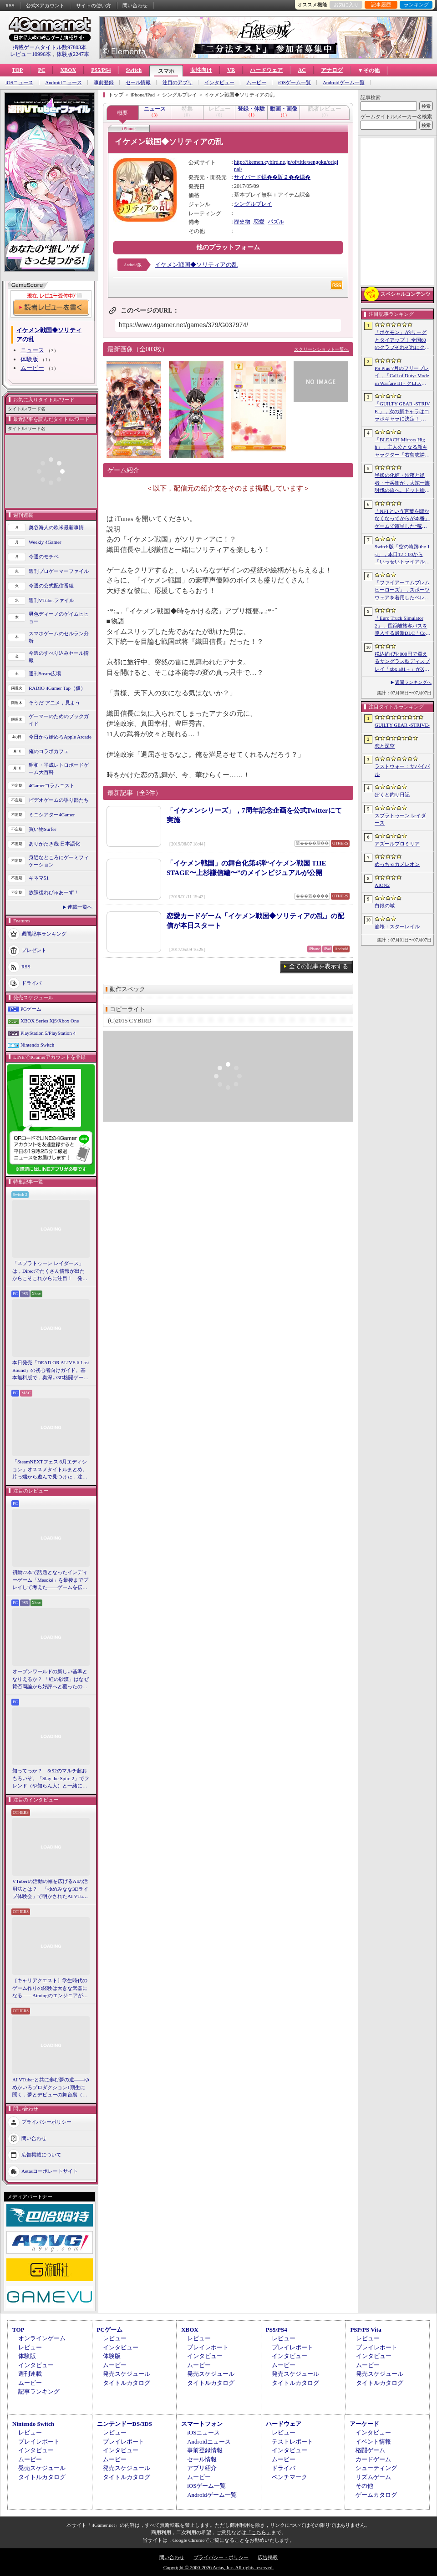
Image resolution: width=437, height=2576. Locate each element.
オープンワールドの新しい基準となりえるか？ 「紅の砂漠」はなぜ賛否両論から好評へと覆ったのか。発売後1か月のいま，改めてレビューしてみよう (50, 1679)
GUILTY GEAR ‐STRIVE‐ (402, 725)
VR (231, 70)
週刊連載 (30, 2373)
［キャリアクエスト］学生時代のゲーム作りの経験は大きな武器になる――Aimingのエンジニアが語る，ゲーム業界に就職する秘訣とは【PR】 (50, 1988)
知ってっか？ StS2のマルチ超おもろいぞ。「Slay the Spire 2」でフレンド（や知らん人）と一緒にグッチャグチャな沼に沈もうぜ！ (50, 1779)
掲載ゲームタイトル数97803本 (49, 47)
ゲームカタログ (376, 2494)
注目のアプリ (178, 82)
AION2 (382, 885)
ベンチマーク (289, 2477)
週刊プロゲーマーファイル (59, 571)
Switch (134, 70)
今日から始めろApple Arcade (60, 736)
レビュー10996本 (30, 54)
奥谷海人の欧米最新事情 (56, 527)
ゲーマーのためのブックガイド (59, 720)
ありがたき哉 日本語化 (54, 843)
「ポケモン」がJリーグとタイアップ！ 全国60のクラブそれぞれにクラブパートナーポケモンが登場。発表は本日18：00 (402, 340)
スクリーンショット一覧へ (321, 349)
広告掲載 (268, 2557)
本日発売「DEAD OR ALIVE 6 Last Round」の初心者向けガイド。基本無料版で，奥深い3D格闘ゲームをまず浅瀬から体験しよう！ (50, 1371)
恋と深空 (385, 746)
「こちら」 (258, 2532)
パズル (276, 221)
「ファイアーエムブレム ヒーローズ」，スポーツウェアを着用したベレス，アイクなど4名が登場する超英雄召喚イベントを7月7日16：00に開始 (402, 591)
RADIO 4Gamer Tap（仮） (57, 688)
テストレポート (292, 2441)
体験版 (29, 359)
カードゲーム (373, 2459)
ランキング (416, 4)
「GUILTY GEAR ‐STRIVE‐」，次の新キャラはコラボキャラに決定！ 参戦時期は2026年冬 (402, 412)
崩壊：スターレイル (397, 926)
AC (301, 70)
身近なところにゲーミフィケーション (59, 861)
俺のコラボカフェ (49, 751)
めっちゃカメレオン (397, 864)
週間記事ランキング (43, 933)
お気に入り (346, 4)
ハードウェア (266, 70)
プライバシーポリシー (46, 2121)
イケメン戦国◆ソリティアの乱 (196, 264)
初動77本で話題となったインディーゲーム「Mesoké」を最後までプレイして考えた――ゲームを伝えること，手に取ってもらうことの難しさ (50, 1580)
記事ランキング (39, 2391)
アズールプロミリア (397, 843)
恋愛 (259, 221)
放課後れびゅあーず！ (54, 892)
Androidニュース (63, 82)
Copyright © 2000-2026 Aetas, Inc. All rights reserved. (218, 2567)
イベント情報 (373, 2441)
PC (41, 70)
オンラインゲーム (42, 2338)
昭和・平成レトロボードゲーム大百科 (59, 768)
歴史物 (242, 221)
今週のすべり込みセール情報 (59, 656)
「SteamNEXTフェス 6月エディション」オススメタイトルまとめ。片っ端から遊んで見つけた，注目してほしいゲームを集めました (49, 1470)
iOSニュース (19, 82)
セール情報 (138, 82)
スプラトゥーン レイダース (400, 819)
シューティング (376, 2468)
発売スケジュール (126, 2373)
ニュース (32, 350)
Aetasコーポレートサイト (49, 2170)
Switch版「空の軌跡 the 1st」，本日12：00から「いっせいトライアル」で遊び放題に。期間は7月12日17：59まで (402, 555)
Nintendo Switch (37, 1045)
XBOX (68, 70)
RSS (10, 5)
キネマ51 (39, 878)
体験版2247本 (72, 54)
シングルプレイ (253, 204)
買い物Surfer (42, 829)
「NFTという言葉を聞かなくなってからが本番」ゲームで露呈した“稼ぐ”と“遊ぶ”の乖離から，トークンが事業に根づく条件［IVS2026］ (402, 519)
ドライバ (31, 982)
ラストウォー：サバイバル (402, 770)
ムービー (256, 82)
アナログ (332, 70)
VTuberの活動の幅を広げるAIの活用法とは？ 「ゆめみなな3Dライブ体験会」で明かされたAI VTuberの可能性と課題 (50, 1889)
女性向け (201, 70)
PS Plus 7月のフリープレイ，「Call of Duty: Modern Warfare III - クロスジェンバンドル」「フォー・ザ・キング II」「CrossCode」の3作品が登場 (402, 376)
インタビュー (219, 82)
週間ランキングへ (413, 682)
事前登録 (104, 82)
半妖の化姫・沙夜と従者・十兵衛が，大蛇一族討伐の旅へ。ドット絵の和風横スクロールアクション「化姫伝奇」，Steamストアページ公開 (402, 483)
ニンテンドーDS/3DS (124, 2423)
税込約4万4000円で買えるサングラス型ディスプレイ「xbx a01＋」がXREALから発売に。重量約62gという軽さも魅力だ (402, 662)
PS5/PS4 (101, 70)
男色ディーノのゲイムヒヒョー (59, 617)
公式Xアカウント (45, 5)
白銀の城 (385, 905)
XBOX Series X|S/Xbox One (49, 1020)
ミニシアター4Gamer (52, 814)
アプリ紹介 (202, 2468)
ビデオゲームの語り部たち (59, 800)
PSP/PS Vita (365, 2329)
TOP (17, 70)
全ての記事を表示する (318, 966)
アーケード (364, 2423)
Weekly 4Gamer (45, 542)
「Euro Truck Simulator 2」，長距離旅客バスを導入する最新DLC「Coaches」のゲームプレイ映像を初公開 (402, 626)
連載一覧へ (79, 907)
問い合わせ (134, 5)
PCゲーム (30, 1009)
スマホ (166, 71)
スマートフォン (202, 2423)
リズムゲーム (373, 2477)
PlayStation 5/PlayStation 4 (48, 1033)
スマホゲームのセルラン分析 (59, 637)
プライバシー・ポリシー (221, 2557)
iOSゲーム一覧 (294, 82)
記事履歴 (381, 4)
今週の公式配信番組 (51, 585)
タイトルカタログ (126, 2382)
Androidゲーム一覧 (344, 82)
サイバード (247, 177)
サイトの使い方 (93, 5)
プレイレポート (208, 2347)
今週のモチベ (44, 556)
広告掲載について (41, 2154)
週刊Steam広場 (45, 673)
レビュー (30, 2347)
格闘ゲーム (370, 2450)
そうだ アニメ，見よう (54, 702)
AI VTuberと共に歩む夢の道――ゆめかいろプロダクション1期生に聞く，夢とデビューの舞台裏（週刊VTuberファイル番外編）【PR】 (50, 2088)
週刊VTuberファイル (51, 600)
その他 (364, 2485)
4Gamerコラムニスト (52, 785)
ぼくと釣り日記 (392, 794)
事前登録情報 (205, 2450)
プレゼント (33, 949)
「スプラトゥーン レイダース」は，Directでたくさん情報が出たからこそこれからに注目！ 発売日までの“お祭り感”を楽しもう (49, 1271)
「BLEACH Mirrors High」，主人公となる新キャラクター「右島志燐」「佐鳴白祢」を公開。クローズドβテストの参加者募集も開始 (402, 448)
